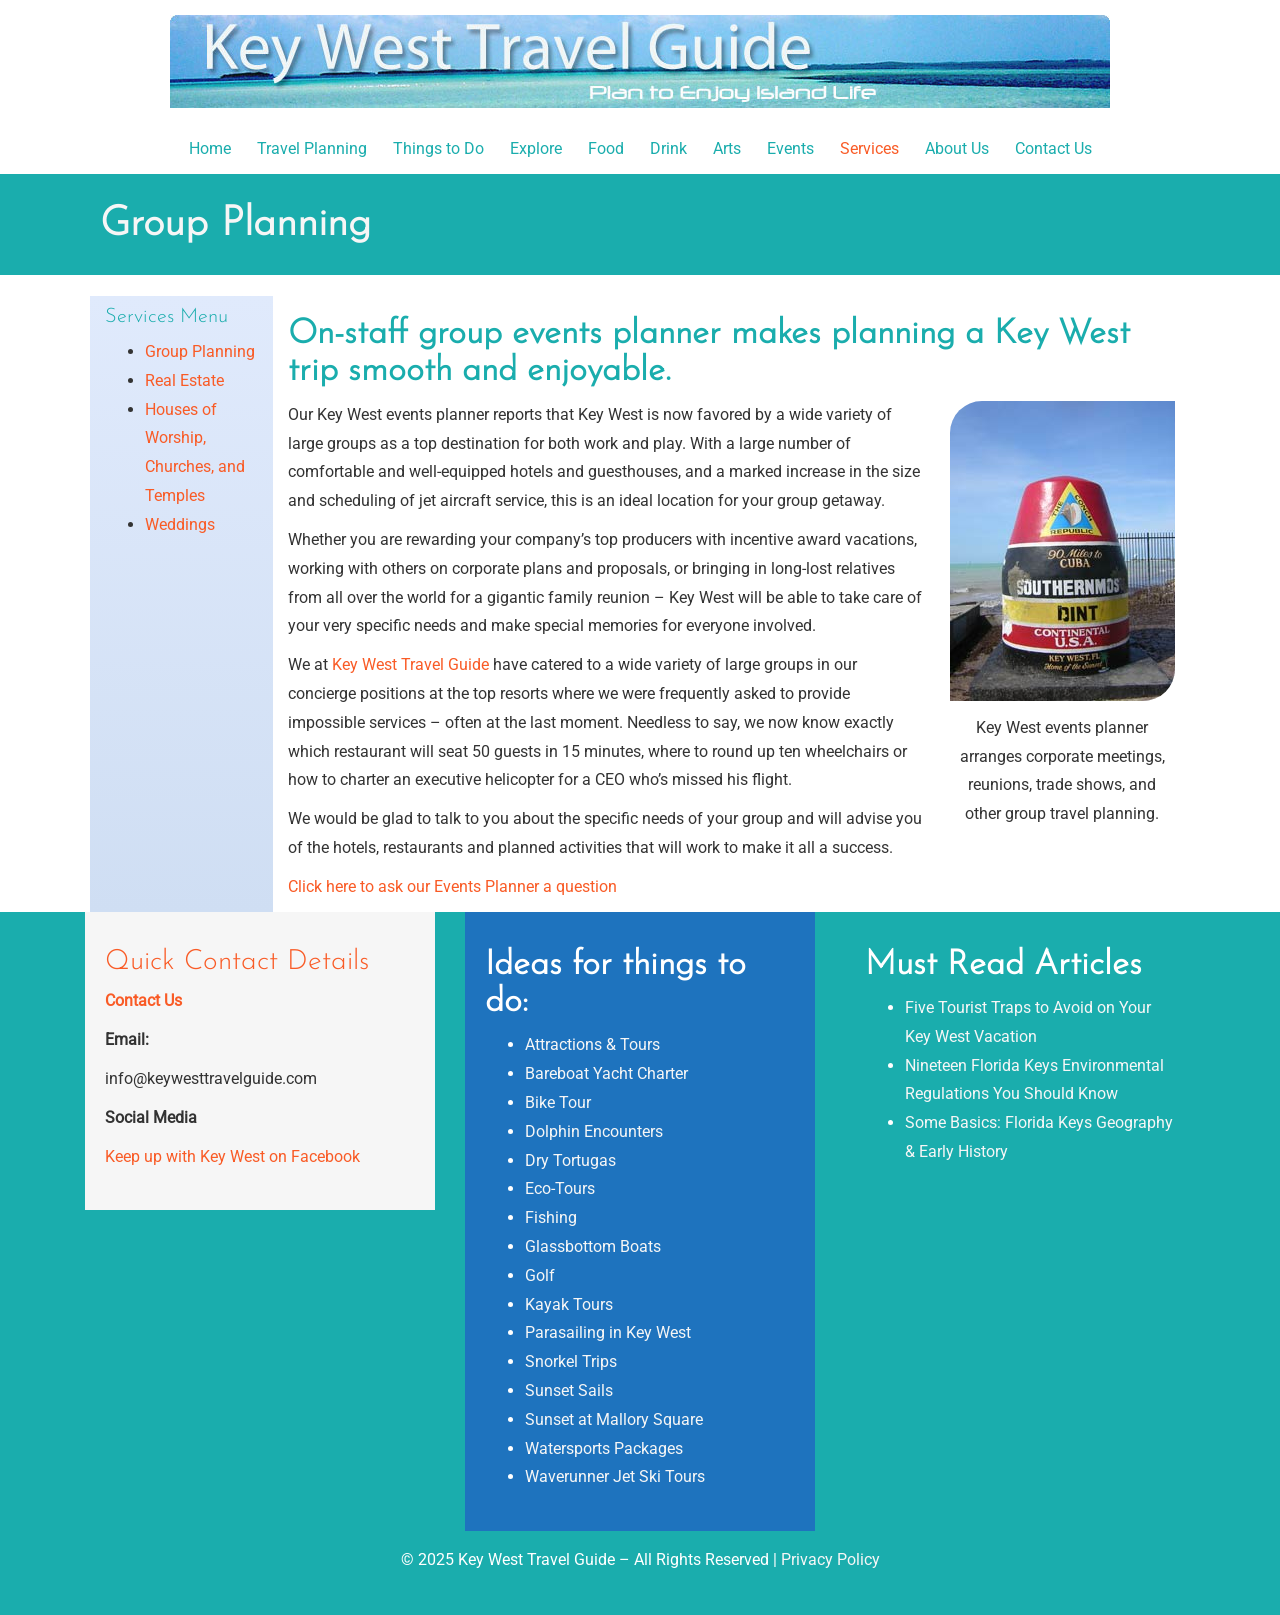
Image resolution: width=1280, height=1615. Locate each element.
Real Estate (184, 380)
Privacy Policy (830, 1559)
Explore (536, 148)
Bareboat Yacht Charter (606, 1073)
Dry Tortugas (570, 1160)
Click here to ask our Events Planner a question (452, 886)
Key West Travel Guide (410, 664)
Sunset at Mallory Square (614, 1419)
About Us (957, 148)
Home (210, 148)
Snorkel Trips (571, 1361)
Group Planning (200, 351)
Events (790, 148)
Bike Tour (558, 1102)
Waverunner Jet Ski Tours (615, 1476)
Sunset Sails (569, 1390)
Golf (540, 1275)
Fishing (551, 1217)
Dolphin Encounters (594, 1131)
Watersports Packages (604, 1448)
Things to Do (438, 148)
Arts (727, 148)
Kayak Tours (569, 1304)
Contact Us (1053, 148)
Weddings (180, 524)
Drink (668, 148)
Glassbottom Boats (593, 1246)
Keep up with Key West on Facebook (232, 1156)
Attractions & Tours (592, 1044)
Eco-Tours (560, 1188)
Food (606, 148)
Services (869, 148)
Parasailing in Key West (608, 1332)
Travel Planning (312, 148)
